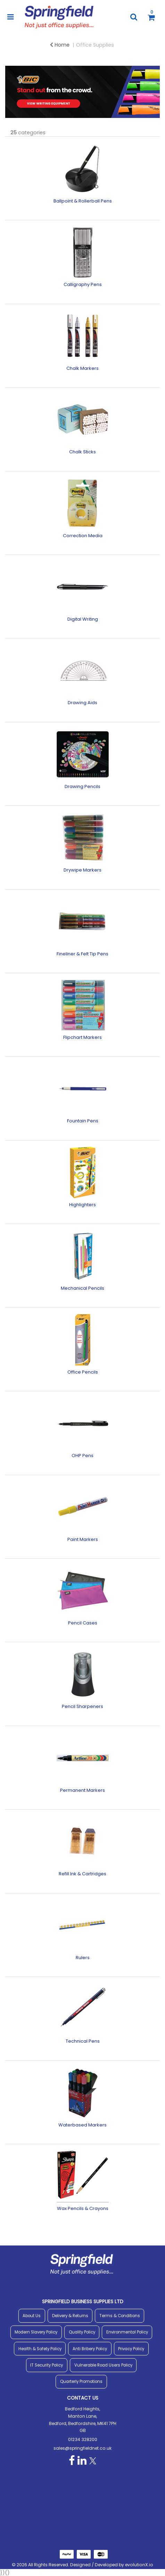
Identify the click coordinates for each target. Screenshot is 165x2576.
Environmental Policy (127, 2332)
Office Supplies (95, 44)
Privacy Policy (131, 2349)
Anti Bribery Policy (90, 2349)
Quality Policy (82, 2332)
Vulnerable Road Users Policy (103, 2365)
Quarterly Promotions (81, 2381)
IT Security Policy (46, 2365)
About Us (32, 2316)
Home (59, 44)
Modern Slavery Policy (36, 2332)
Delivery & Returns (70, 2316)
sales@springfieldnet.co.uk (82, 2448)
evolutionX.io (139, 2565)
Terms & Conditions (119, 2316)
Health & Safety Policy (39, 2349)
